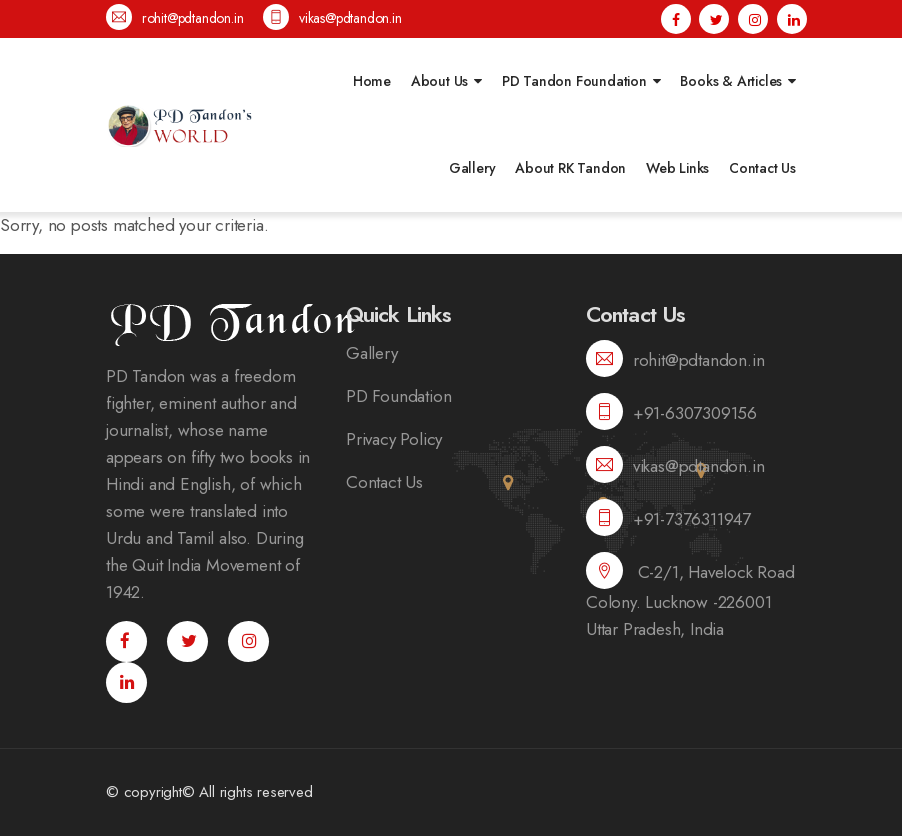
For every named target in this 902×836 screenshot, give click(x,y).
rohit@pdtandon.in (174, 17)
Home (372, 81)
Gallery (472, 168)
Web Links (677, 168)
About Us (439, 81)
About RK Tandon (570, 168)
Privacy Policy (394, 439)
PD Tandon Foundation (574, 81)
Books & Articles (731, 81)
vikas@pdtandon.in (332, 17)
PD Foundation (398, 396)
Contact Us (762, 168)
